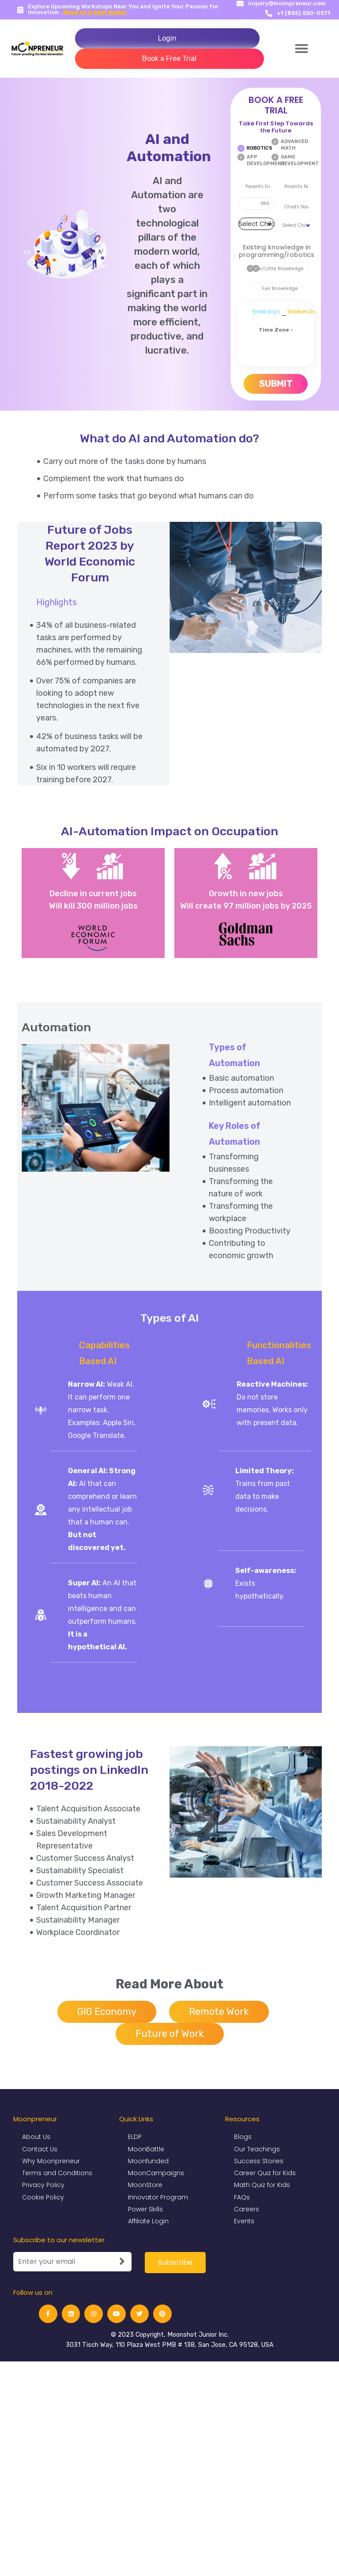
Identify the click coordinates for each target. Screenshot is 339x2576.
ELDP (135, 2136)
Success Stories (258, 2161)
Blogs (243, 2136)
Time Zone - (276, 330)
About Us (36, 2136)
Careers (246, 2209)
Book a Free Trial (169, 58)
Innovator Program (158, 2197)
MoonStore (145, 2185)
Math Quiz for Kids (262, 2185)
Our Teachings (257, 2149)
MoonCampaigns (156, 2173)
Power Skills (145, 2209)
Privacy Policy (43, 2185)
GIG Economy (106, 2012)
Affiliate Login (148, 2221)
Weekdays (266, 311)
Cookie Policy (43, 2197)
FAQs (242, 2197)
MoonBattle (146, 2149)
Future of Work (170, 2034)
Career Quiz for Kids (265, 2173)
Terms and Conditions (57, 2173)
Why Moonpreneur (51, 2161)
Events (244, 2221)
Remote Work (219, 2012)
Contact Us (39, 2149)
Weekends (301, 311)
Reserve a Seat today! (95, 12)
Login (167, 38)
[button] (301, 48)
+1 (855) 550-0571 (303, 13)
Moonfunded (148, 2161)
